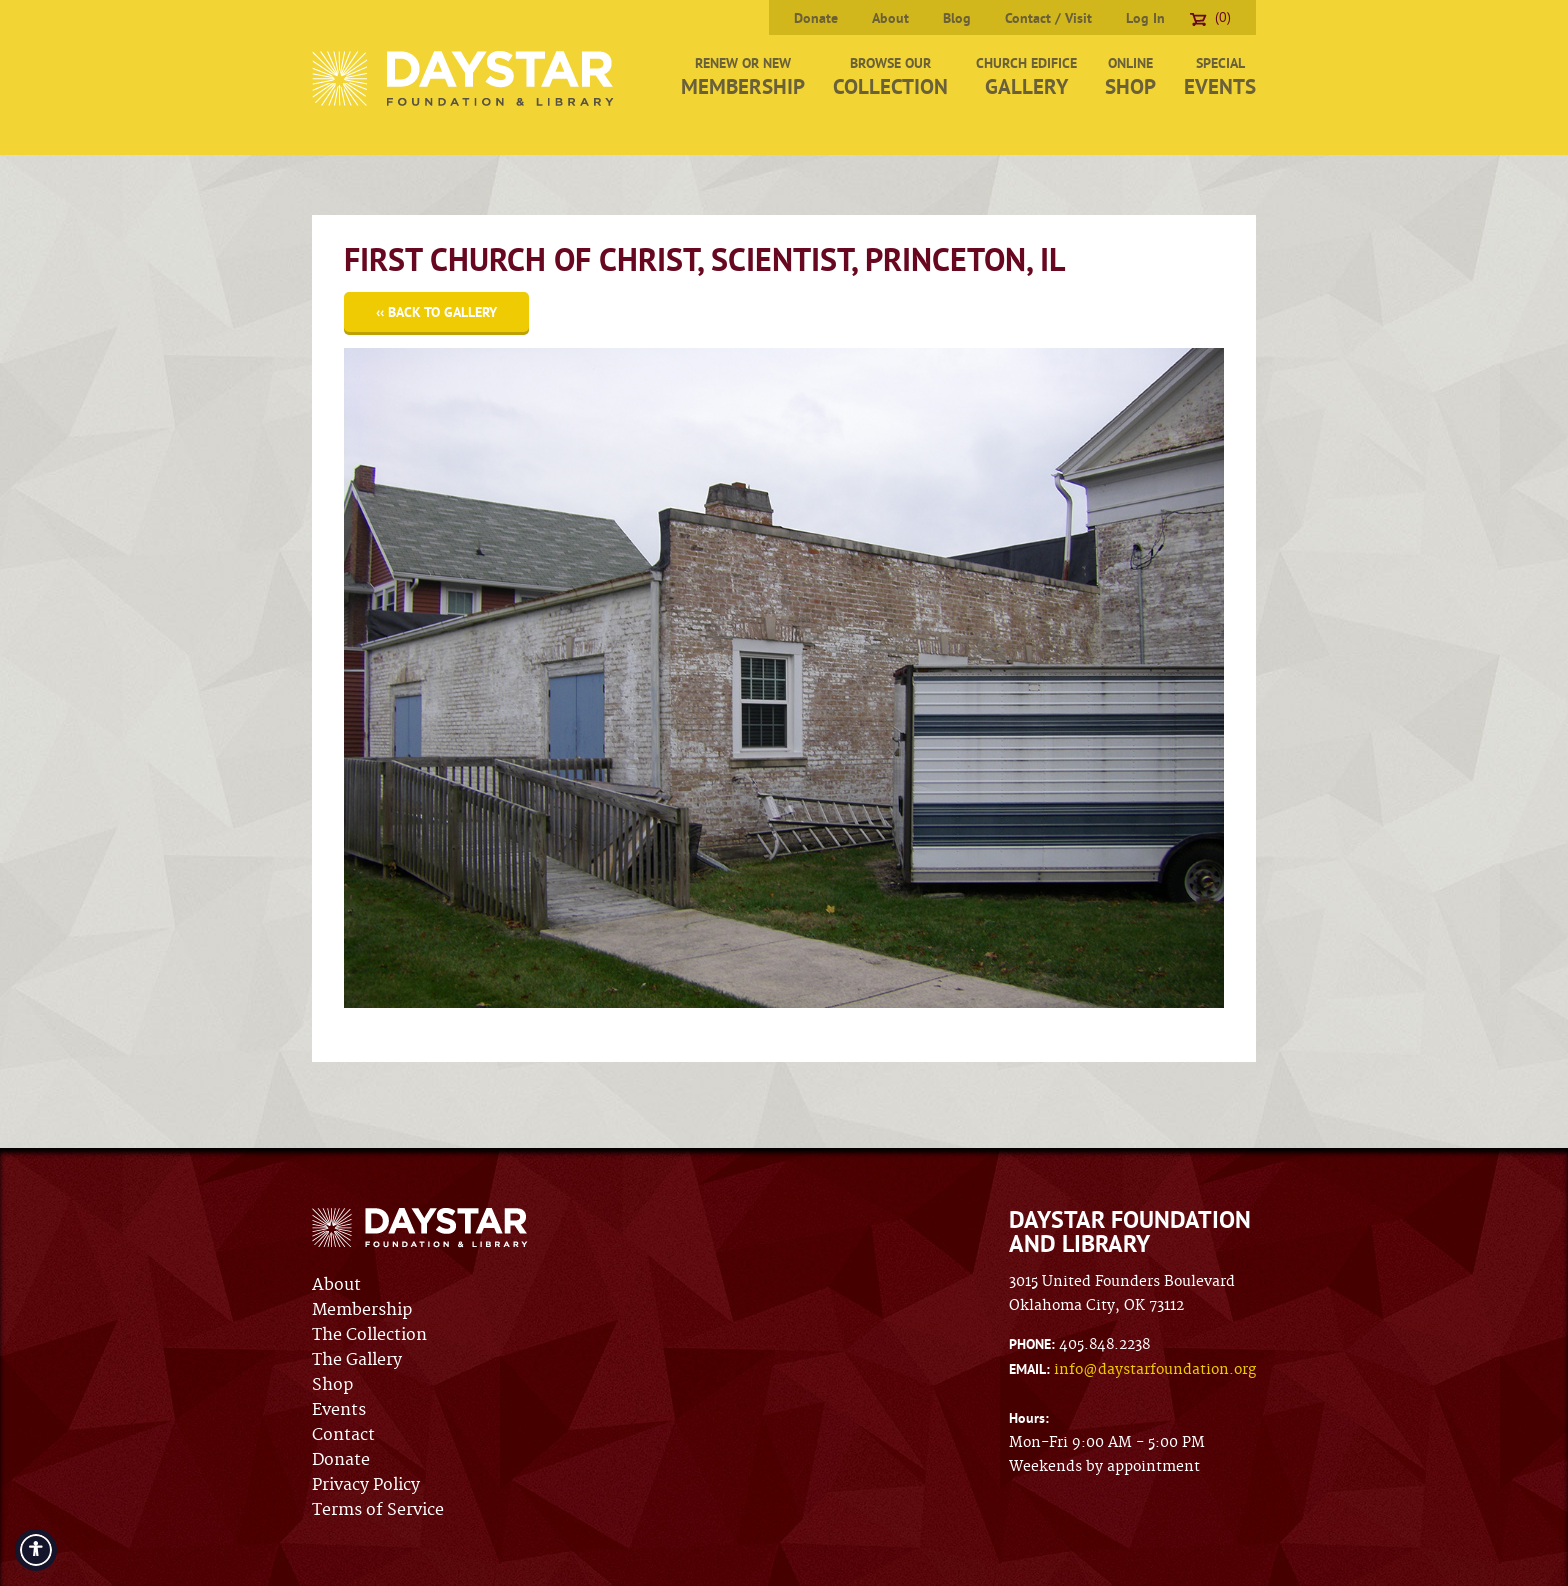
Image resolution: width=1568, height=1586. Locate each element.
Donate (816, 18)
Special (1220, 77)
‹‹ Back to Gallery (436, 312)
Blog (957, 18)
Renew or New (743, 77)
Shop (332, 1385)
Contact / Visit (1048, 18)
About (890, 18)
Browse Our (890, 77)
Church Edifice (1026, 77)
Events (339, 1410)
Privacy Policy (366, 1485)
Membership (362, 1310)
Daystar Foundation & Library (464, 78)
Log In (1145, 18)
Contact (343, 1435)
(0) (1210, 17)
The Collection (369, 1335)
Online (1130, 77)
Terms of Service (378, 1510)
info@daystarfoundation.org (1155, 1370)
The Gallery (357, 1360)
